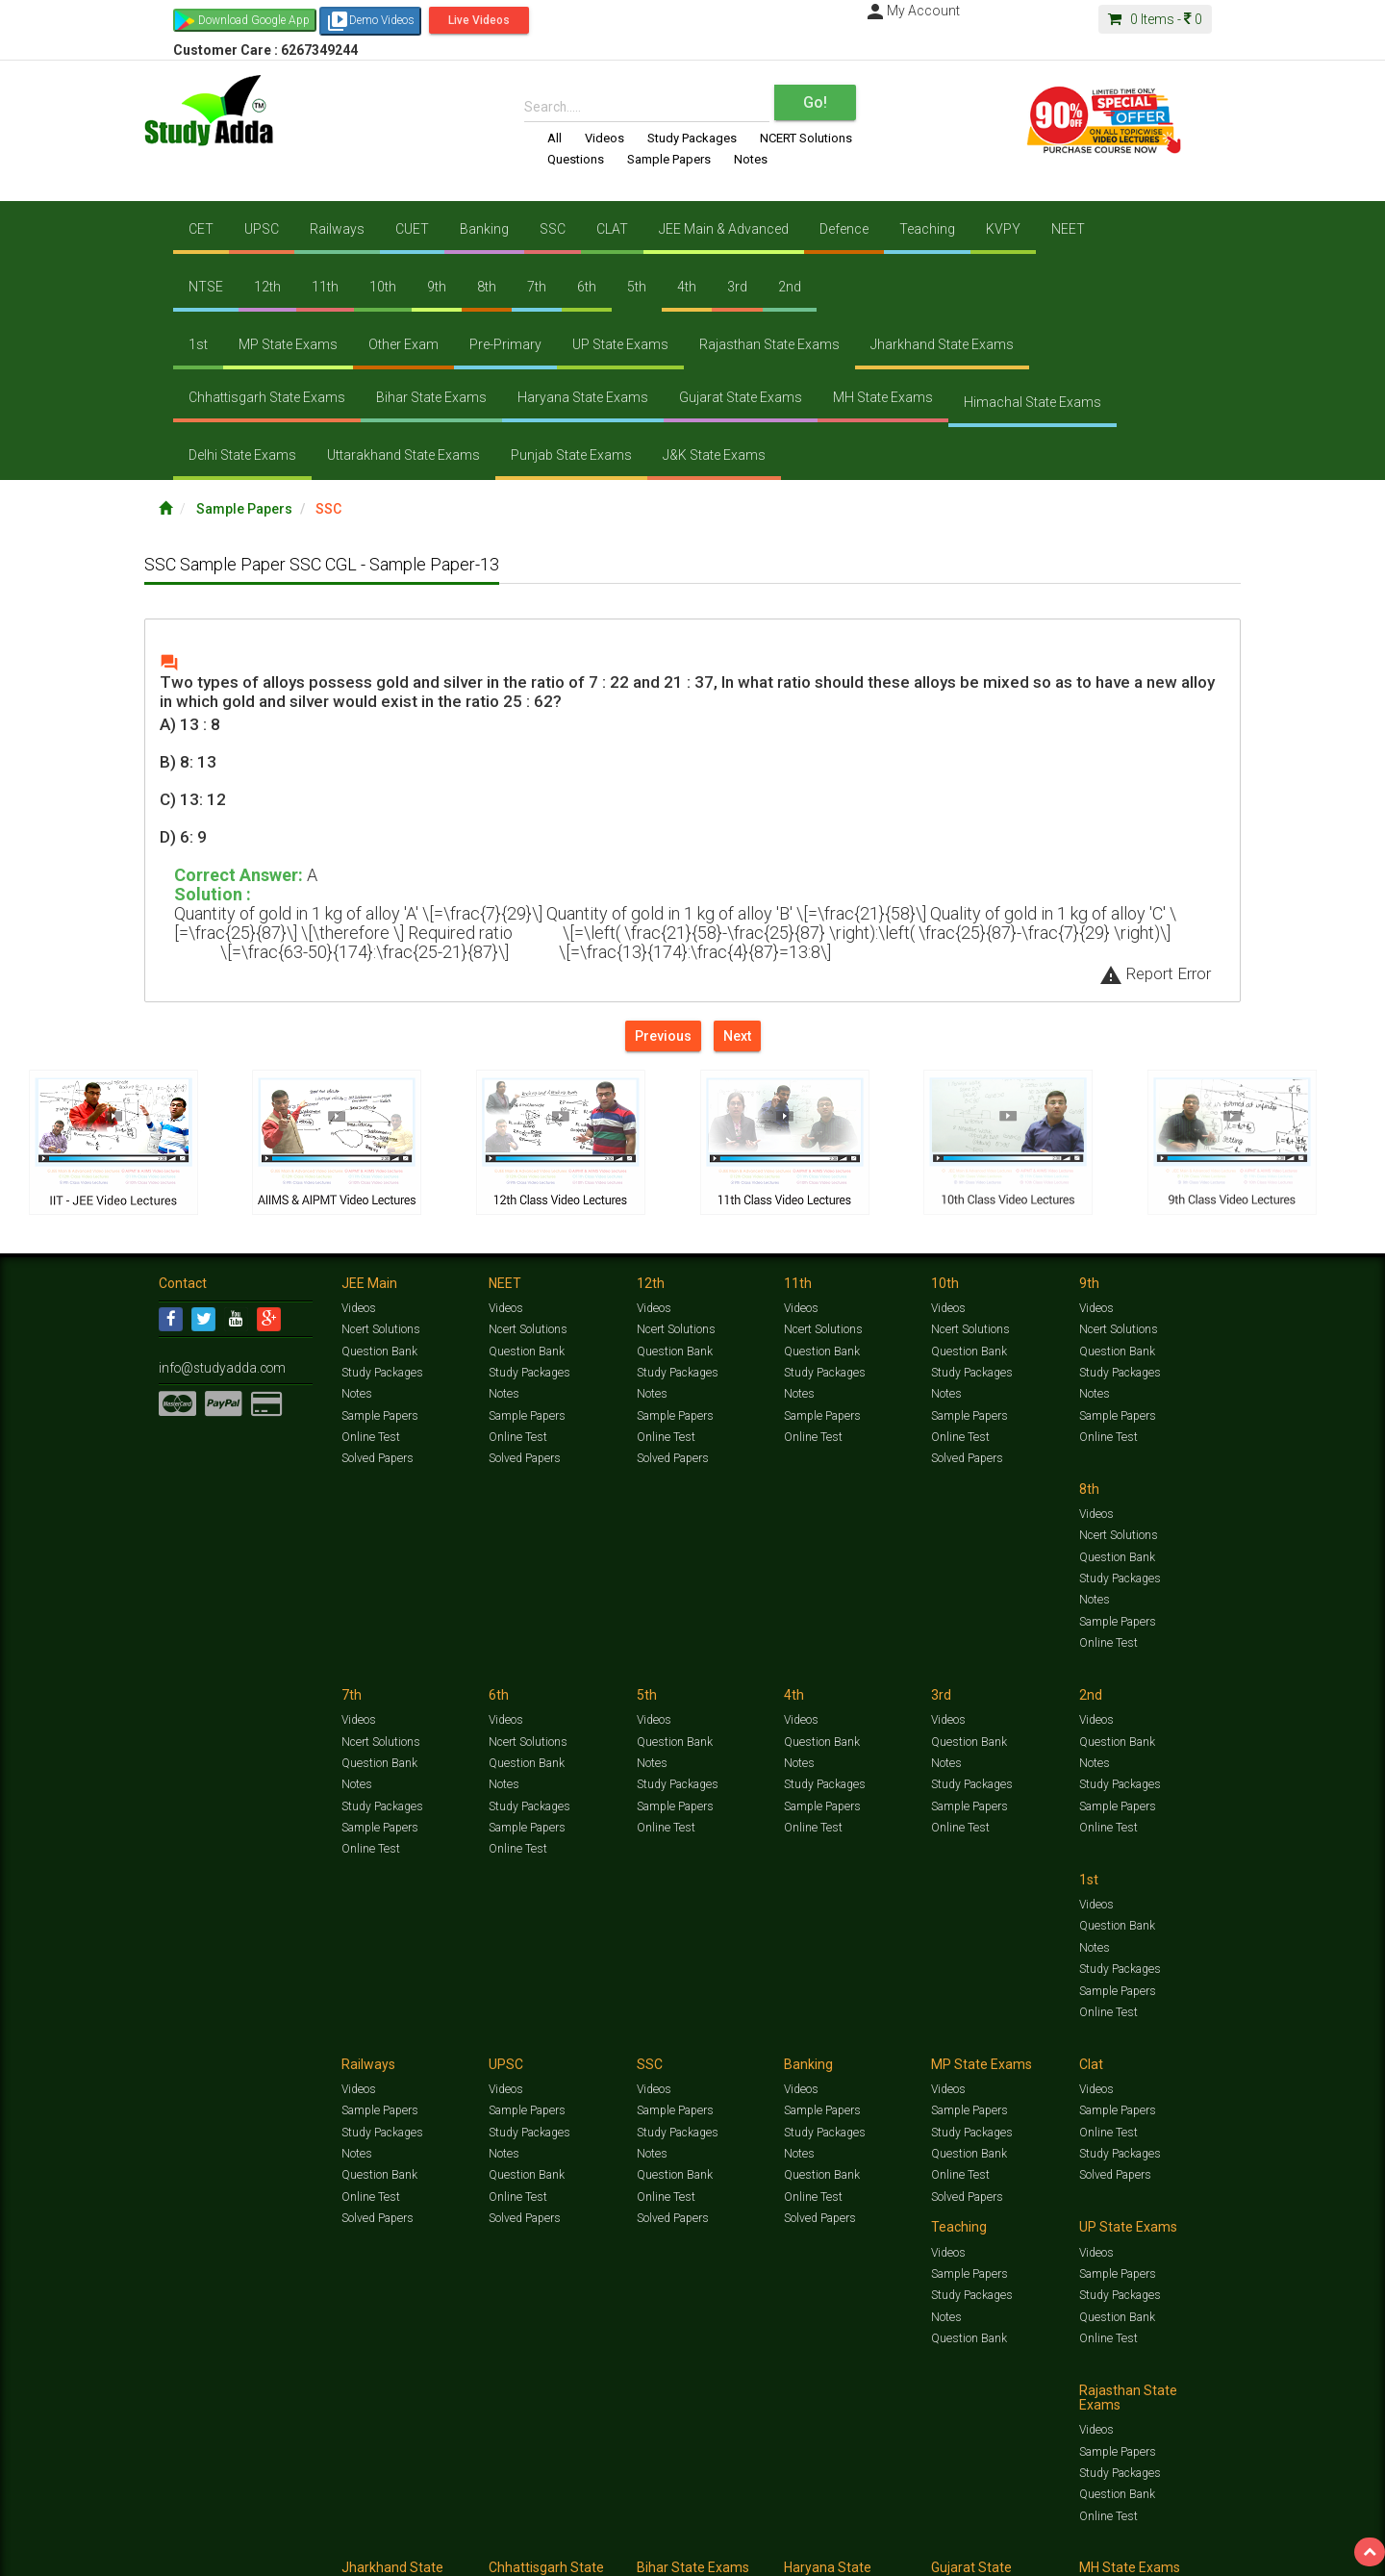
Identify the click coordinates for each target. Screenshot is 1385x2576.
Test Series (567, 2534)
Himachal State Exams (1032, 402)
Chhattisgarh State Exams (267, 397)
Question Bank (378, 1350)
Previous (663, 1036)
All (554, 138)
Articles (1055, 2534)
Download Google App (254, 20)
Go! (815, 102)
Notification (354, 2553)
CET (201, 229)
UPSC (261, 229)
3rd (737, 286)
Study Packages (692, 138)
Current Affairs (992, 2534)
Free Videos (1188, 2534)
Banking (484, 229)
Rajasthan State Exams (769, 344)
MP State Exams (288, 344)
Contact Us (187, 2553)
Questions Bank (800, 2534)
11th (325, 286)
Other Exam (403, 344)
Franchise (713, 2553)
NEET (1068, 229)
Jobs (233, 2553)
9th (436, 286)
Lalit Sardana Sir (545, 2553)
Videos (604, 138)
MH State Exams (883, 397)
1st (198, 344)
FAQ (487, 2553)
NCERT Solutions (806, 138)
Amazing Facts (1118, 2534)
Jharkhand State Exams (942, 344)
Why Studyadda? (429, 2553)
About (267, 2553)
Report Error (1155, 973)
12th (267, 286)
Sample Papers (669, 159)
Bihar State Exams (431, 397)
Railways (337, 229)
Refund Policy (848, 2553)
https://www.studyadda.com (344, 2534)
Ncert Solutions (380, 1329)
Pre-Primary (505, 344)
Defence (844, 229)
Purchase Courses (637, 2553)
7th (536, 286)
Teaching (927, 229)
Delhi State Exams (242, 455)
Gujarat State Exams (740, 397)
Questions (575, 159)
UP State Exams (620, 344)
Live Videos (479, 20)
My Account (912, 10)
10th (382, 286)
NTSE (206, 286)
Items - (1155, 19)
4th (686, 286)
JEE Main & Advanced (724, 229)
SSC (553, 229)
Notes (751, 159)
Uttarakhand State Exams (403, 455)
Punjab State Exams (571, 455)
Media (304, 2553)
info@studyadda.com (214, 1367)
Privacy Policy (776, 2553)
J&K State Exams (714, 455)
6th (586, 286)
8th (486, 286)
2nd (789, 286)
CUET (412, 229)
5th (636, 286)
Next (737, 1036)
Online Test (369, 1436)
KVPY (1003, 229)
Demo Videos (370, 21)
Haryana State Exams (582, 397)
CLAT (612, 229)
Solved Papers (376, 1457)
